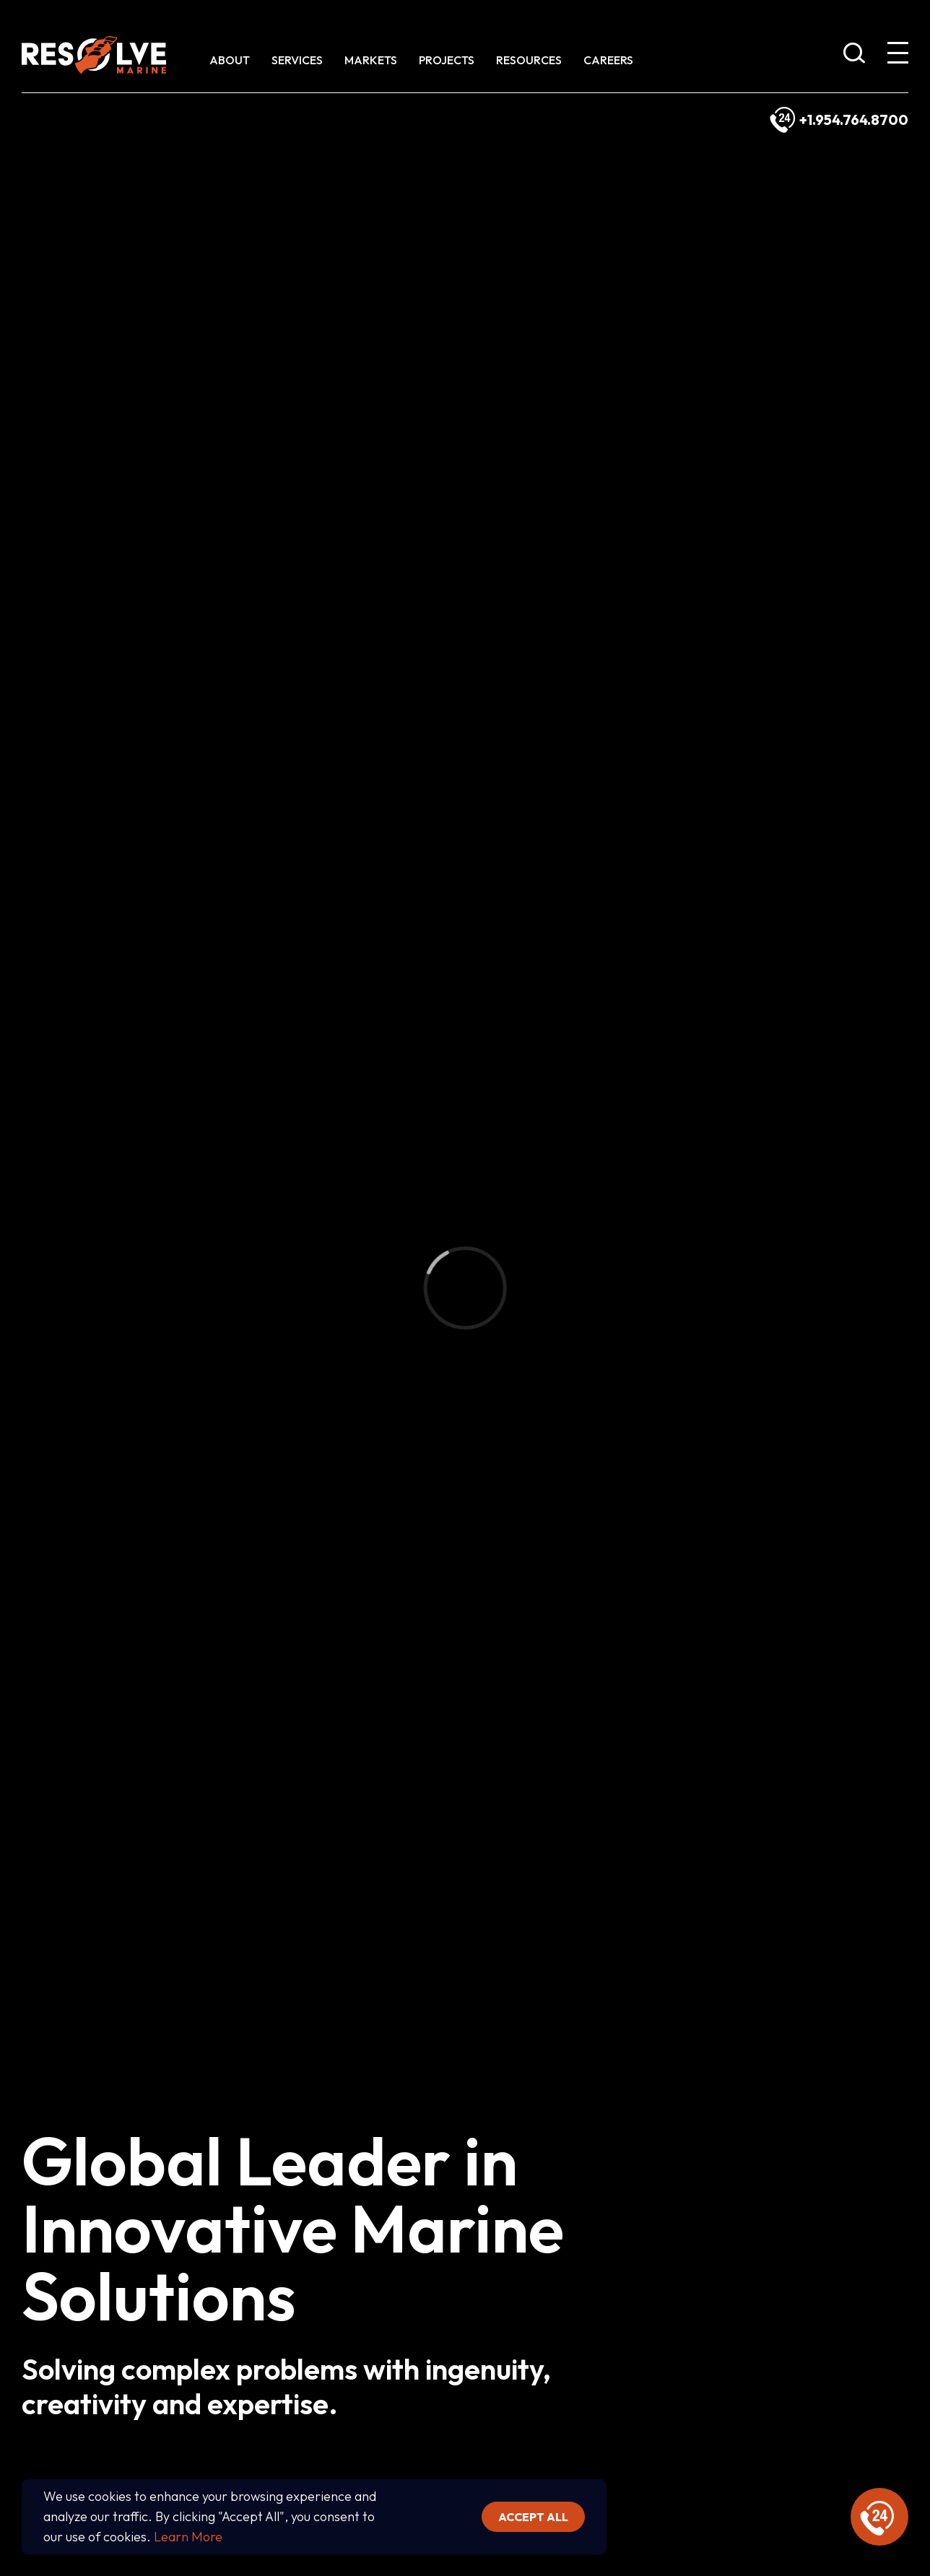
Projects (446, 60)
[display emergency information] (879, 2517)
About (229, 60)
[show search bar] (854, 55)
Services (297, 60)
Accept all (533, 2517)
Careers (608, 60)
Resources (529, 60)
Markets (370, 60)
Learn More (188, 2536)
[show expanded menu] (897, 55)
